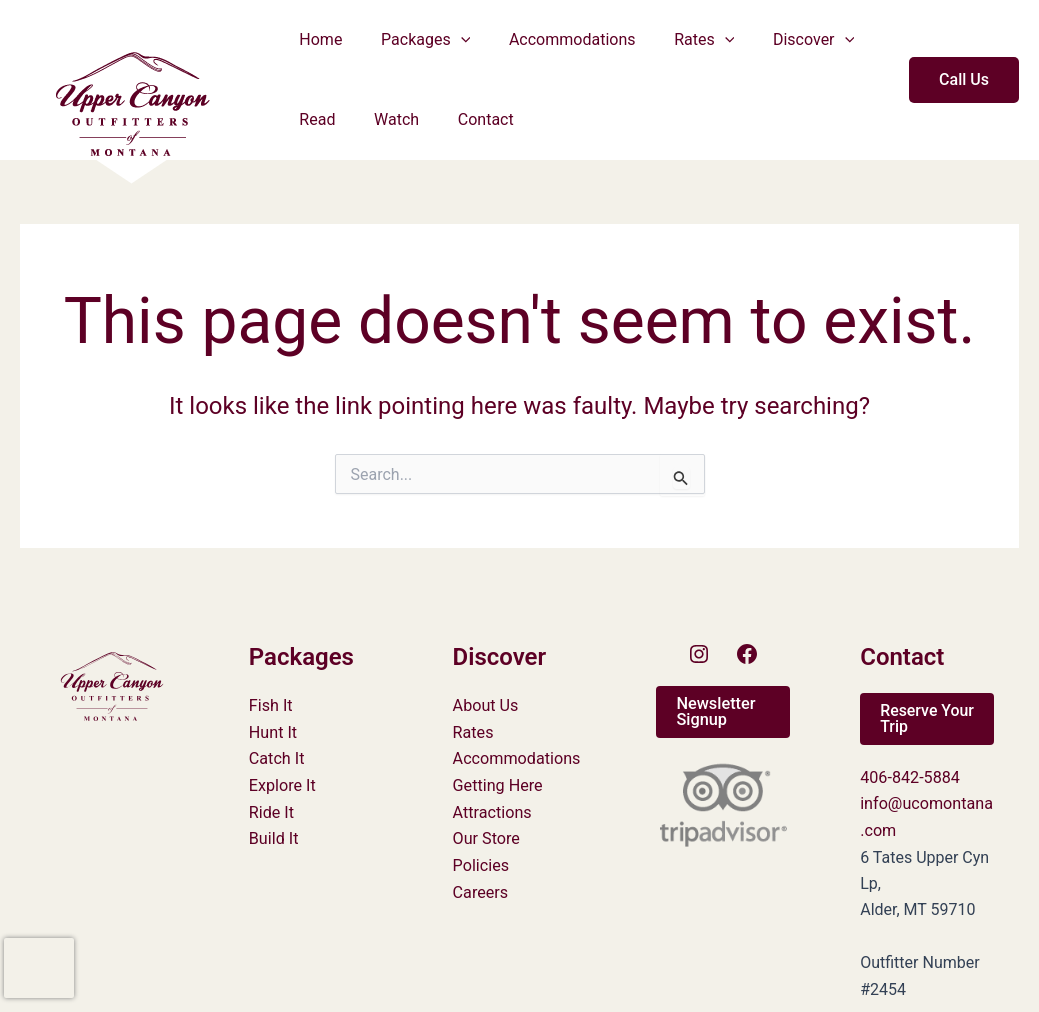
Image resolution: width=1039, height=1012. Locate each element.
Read (314, 119)
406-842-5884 (909, 777)
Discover (783, 40)
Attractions (492, 810)
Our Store (486, 837)
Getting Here (497, 784)
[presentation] (39, 968)
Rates (681, 40)
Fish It (270, 705)
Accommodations (555, 39)
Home (317, 39)
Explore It (282, 784)
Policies (481, 863)
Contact (469, 119)
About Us (485, 705)
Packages (415, 40)
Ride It (271, 810)
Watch (386, 119)
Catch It (276, 758)
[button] (451, 40)
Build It (273, 837)
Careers (480, 890)
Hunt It (273, 731)
